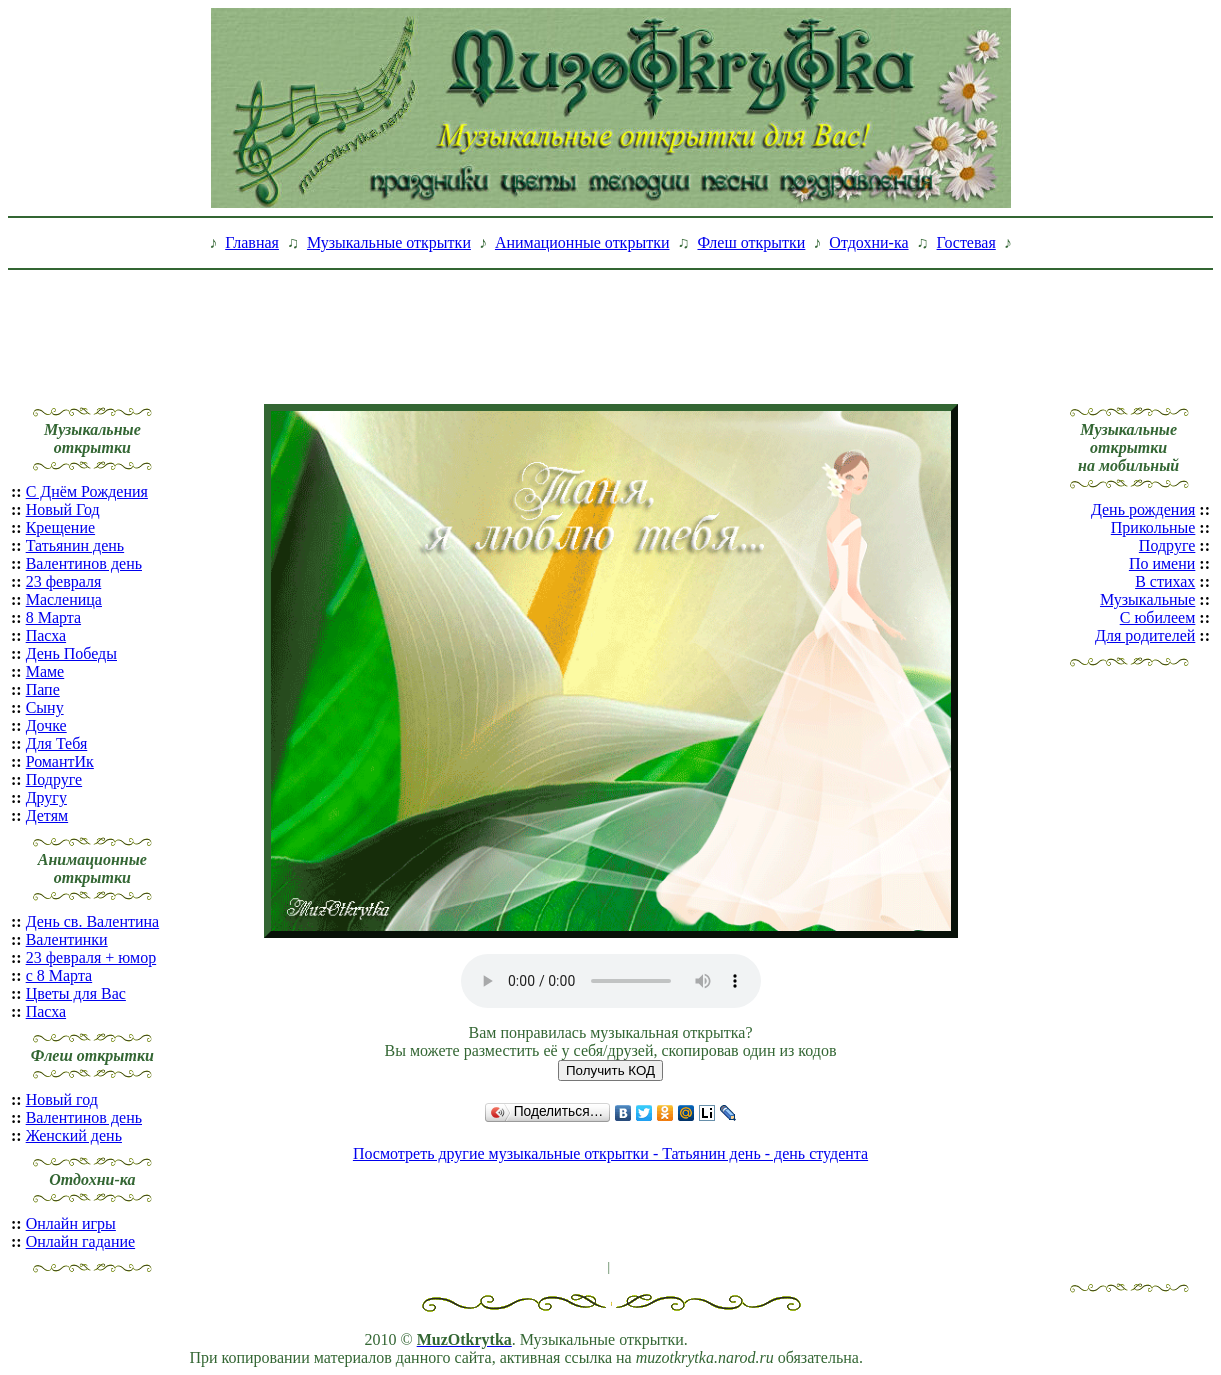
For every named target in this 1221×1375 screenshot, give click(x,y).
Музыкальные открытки (389, 242)
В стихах (1165, 581)
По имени (1162, 563)
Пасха (46, 635)
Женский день (74, 1135)
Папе (43, 689)
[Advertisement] (611, 323)
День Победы (71, 653)
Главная (252, 242)
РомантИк (60, 761)
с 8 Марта (59, 975)
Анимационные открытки (582, 242)
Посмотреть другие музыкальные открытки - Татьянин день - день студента (610, 1153)
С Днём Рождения (87, 491)
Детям (47, 815)
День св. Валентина (93, 921)
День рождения (1143, 509)
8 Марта (53, 617)
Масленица (64, 599)
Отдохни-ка (868, 242)
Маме (45, 671)
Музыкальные (1147, 599)
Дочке (46, 725)
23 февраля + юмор (91, 957)
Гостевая (966, 242)
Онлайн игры (71, 1223)
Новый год (62, 1099)
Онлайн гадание (80, 1241)
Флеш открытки (751, 242)
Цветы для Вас (76, 993)
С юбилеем (1158, 617)
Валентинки (67, 939)
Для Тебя (57, 743)
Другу (46, 797)
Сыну (45, 707)
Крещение (60, 527)
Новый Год (63, 509)
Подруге (54, 779)
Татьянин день (75, 545)
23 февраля (64, 581)
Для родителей (1145, 635)
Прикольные (1153, 527)
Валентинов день (84, 563)
